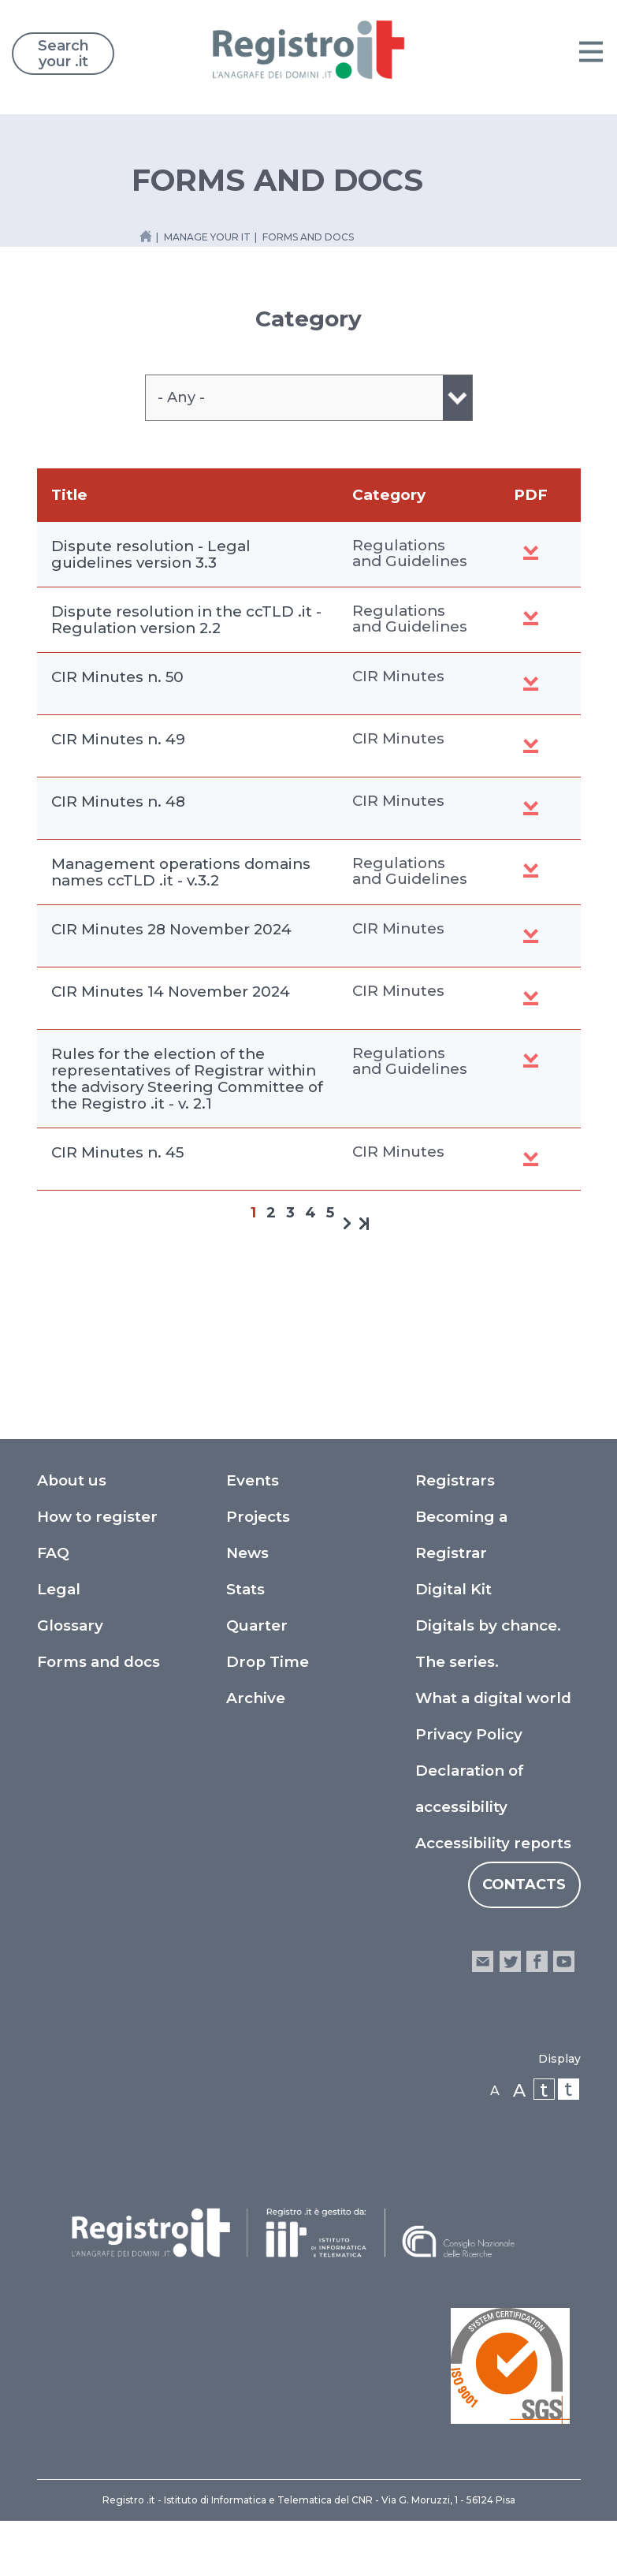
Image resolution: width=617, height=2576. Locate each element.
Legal (58, 1589)
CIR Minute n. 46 (530, 998)
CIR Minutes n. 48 (118, 801)
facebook (537, 1961)
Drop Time (267, 1662)
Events (252, 1480)
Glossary (70, 1625)
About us (71, 1480)
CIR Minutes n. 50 (117, 677)
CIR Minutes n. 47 (530, 936)
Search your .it (63, 53)
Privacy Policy (468, 1734)
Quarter (257, 1625)
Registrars (455, 1480)
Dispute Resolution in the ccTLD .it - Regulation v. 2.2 (530, 618)
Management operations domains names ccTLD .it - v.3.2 (180, 872)
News (247, 1553)
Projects (258, 1517)
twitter (509, 1961)
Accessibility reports (493, 1843)
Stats (245, 1589)
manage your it (207, 237)
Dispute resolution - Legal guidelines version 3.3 (151, 554)
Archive (255, 1698)
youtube (563, 1961)
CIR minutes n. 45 (530, 1159)
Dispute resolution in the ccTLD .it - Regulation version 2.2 (186, 619)
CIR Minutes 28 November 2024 (171, 929)
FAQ (53, 1553)
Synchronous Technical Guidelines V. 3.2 (530, 870)
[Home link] (145, 236)
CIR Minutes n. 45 (117, 1152)
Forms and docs (98, 1662)
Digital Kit (453, 1589)
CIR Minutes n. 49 (118, 739)
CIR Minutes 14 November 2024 (170, 991)
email (482, 1961)
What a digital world (493, 1698)
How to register (97, 1517)
